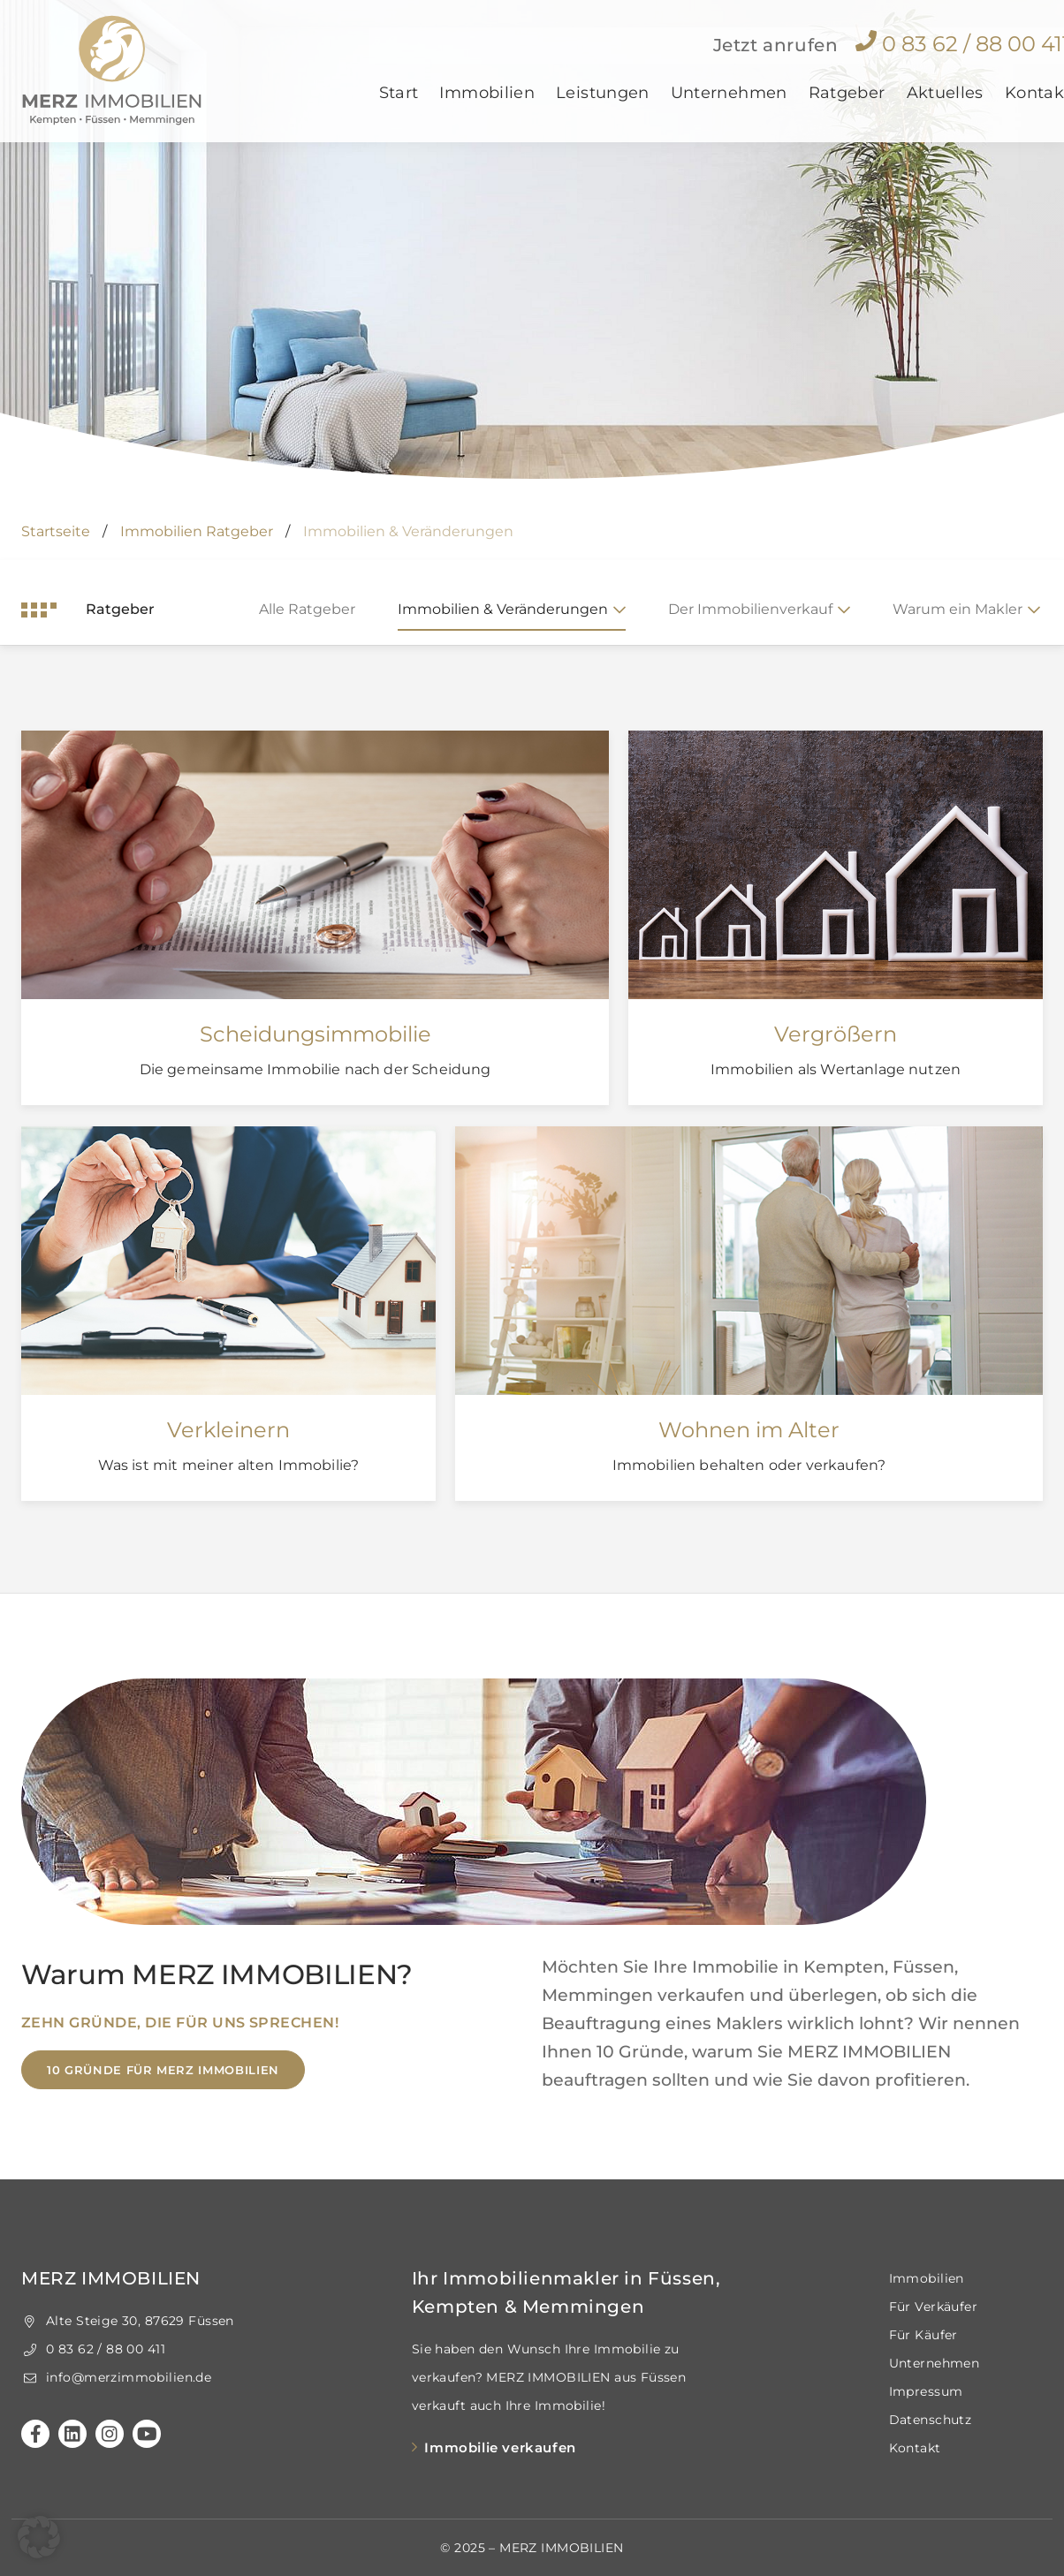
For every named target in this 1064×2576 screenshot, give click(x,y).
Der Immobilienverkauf (750, 609)
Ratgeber (847, 108)
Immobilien (487, 108)
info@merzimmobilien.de (116, 2377)
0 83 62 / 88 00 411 (93, 2349)
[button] (39, 2537)
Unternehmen (729, 108)
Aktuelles (945, 108)
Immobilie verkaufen (499, 2447)
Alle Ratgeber (307, 609)
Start (399, 108)
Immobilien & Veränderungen (503, 609)
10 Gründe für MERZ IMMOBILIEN (163, 2070)
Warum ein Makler (957, 609)
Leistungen (603, 108)
